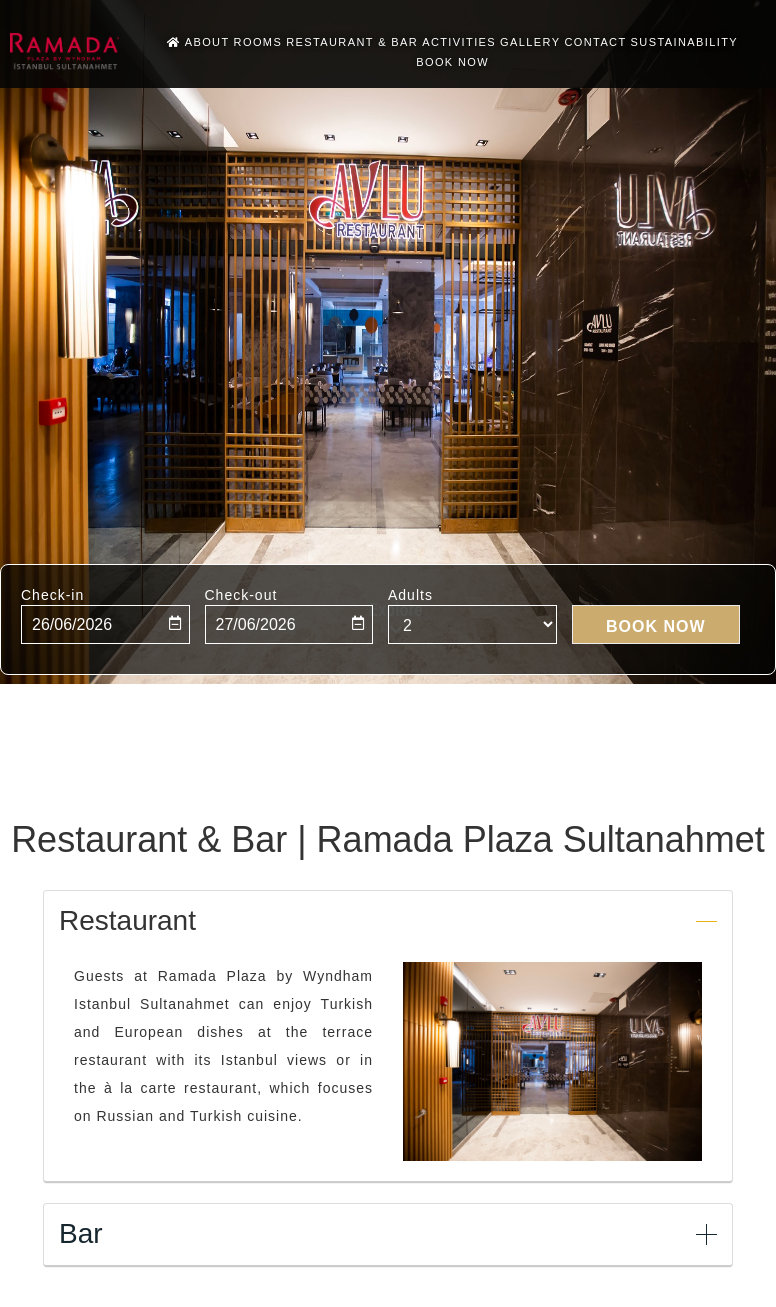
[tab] (388, 919)
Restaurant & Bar (352, 42)
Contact (595, 42)
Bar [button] (81, 1234)
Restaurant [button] (127, 921)
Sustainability (684, 42)
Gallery (530, 42)
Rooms (258, 42)
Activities (459, 42)
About (207, 42)
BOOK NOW (452, 62)
